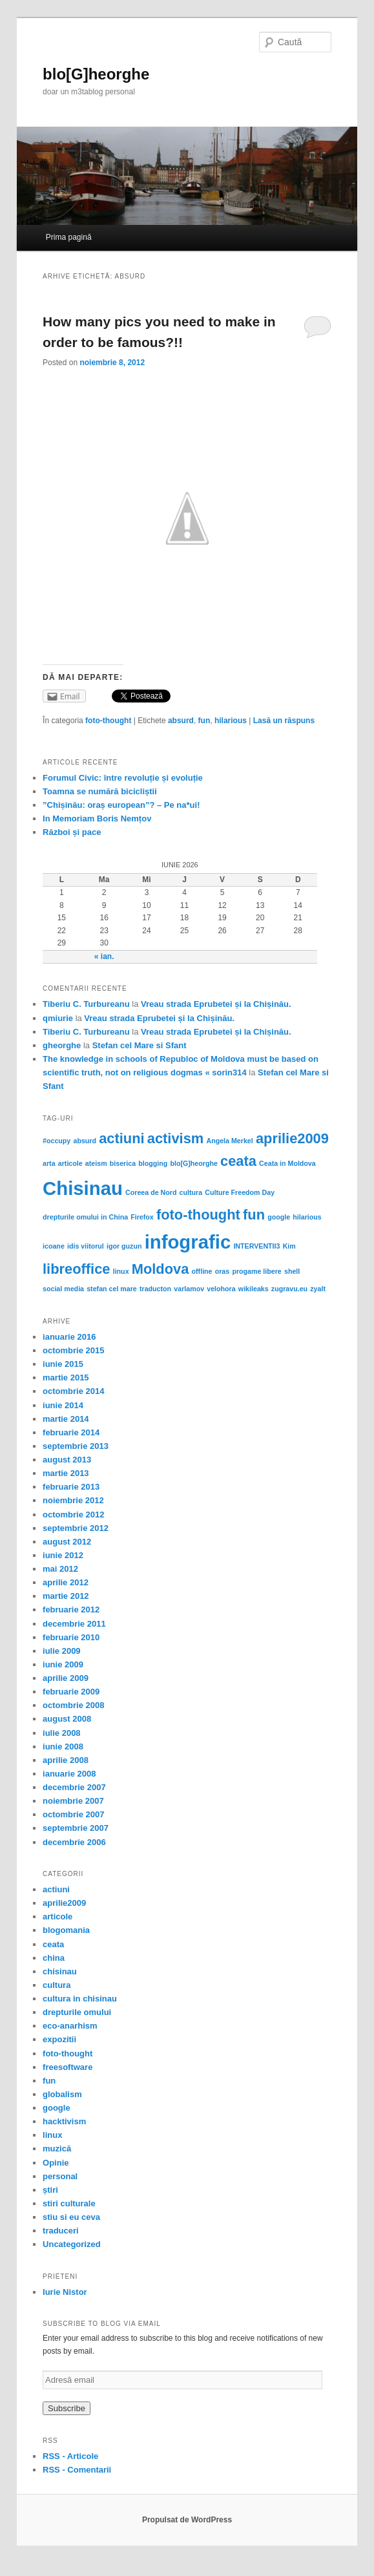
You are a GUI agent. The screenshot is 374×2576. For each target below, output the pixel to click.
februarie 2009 (71, 1691)
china (54, 1958)
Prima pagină (69, 237)
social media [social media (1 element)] (63, 1289)
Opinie (55, 2163)
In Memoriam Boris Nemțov (97, 818)
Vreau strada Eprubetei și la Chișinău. (216, 1004)
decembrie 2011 (74, 1624)
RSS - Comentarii (77, 2470)
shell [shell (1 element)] (292, 1271)
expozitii (59, 2039)
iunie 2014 (63, 1405)
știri (50, 2190)
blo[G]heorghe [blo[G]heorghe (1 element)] (193, 1163)
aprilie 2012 (65, 1582)
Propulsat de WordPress (187, 2519)
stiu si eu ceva (71, 2217)
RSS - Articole (70, 2456)
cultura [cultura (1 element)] (191, 1192)
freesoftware (67, 2067)
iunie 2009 (63, 1664)
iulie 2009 (62, 1651)
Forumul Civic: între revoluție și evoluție (123, 778)
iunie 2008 (63, 1746)
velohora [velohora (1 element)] (221, 1289)
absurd (181, 720)
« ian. (104, 956)
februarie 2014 (71, 1432)
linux (52, 2135)
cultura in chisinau (80, 1998)
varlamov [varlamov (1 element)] (189, 1289)
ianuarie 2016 (69, 1337)
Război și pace (72, 832)
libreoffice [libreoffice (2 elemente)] (76, 1269)
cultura (56, 1985)
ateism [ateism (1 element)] (96, 1163)
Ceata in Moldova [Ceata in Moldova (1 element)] (287, 1163)
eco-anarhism (70, 2026)
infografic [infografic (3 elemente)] (188, 1241)
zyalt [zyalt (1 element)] (318, 1289)
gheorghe (62, 1045)
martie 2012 (66, 1596)
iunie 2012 (63, 1555)
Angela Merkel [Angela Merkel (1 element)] (229, 1141)
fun (204, 720)
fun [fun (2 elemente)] (254, 1215)
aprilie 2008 (65, 1760)
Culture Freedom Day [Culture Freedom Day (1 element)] (240, 1192)
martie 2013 (66, 1473)
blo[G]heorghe (96, 74)
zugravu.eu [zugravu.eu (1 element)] (289, 1289)
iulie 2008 (62, 1733)
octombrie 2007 (73, 1814)
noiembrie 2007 (73, 1801)
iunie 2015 (63, 1364)
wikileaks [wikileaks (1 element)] (253, 1289)
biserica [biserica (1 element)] (123, 1163)
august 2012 (67, 1542)
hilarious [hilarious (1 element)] (307, 1217)
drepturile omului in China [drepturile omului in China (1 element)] (85, 1217)
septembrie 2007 (76, 1828)
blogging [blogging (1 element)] (152, 1163)
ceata (53, 1944)
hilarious (230, 720)
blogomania (66, 1930)
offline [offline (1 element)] (202, 1271)
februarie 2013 (71, 1487)
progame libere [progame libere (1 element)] (256, 1271)
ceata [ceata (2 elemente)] (238, 1161)
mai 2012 (60, 1569)
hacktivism (64, 2121)
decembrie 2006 (74, 1842)
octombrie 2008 (73, 1705)
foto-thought (108, 720)
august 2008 (67, 1719)
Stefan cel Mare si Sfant (139, 1045)
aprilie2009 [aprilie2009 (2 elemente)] (292, 1138)
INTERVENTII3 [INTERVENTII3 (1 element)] (256, 1246)
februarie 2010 (71, 1637)
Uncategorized (72, 2244)
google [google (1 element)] (278, 1217)
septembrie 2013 (76, 1446)
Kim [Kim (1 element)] (289, 1246)
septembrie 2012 (76, 1528)
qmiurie (58, 1018)
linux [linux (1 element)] (121, 1271)
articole (57, 1916)
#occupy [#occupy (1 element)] (56, 1141)
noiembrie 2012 (73, 1500)
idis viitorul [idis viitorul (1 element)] (85, 1246)
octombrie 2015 (73, 1350)
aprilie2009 (64, 1903)
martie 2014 (66, 1419)
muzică (57, 2148)
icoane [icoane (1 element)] (54, 1246)
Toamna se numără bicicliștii (100, 791)
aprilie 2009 (65, 1678)
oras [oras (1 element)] (222, 1271)
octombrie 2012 (73, 1514)
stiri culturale (69, 2203)
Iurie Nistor (65, 2292)
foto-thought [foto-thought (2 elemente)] (198, 1215)
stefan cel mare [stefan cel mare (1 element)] (112, 1289)
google (56, 2108)
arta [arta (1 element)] (49, 1163)
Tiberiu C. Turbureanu (86, 1004)
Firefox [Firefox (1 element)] (142, 1217)
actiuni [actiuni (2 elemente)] (121, 1138)
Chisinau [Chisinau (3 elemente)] (83, 1188)
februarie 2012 (71, 1609)
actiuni (56, 1889)
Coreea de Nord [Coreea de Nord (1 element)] (150, 1192)
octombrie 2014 (73, 1391)
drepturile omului (77, 2012)
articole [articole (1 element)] (70, 1163)
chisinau (60, 1971)
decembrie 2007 (74, 1787)
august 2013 (67, 1459)
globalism (62, 2094)
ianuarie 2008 (69, 1774)
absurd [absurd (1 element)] (84, 1141)
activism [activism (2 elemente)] (175, 1138)
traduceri (61, 2230)
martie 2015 (66, 1377)
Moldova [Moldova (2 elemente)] (160, 1269)
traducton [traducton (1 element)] (155, 1289)
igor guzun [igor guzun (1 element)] (124, 1246)
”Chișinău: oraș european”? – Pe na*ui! (121, 805)
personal (60, 2176)
